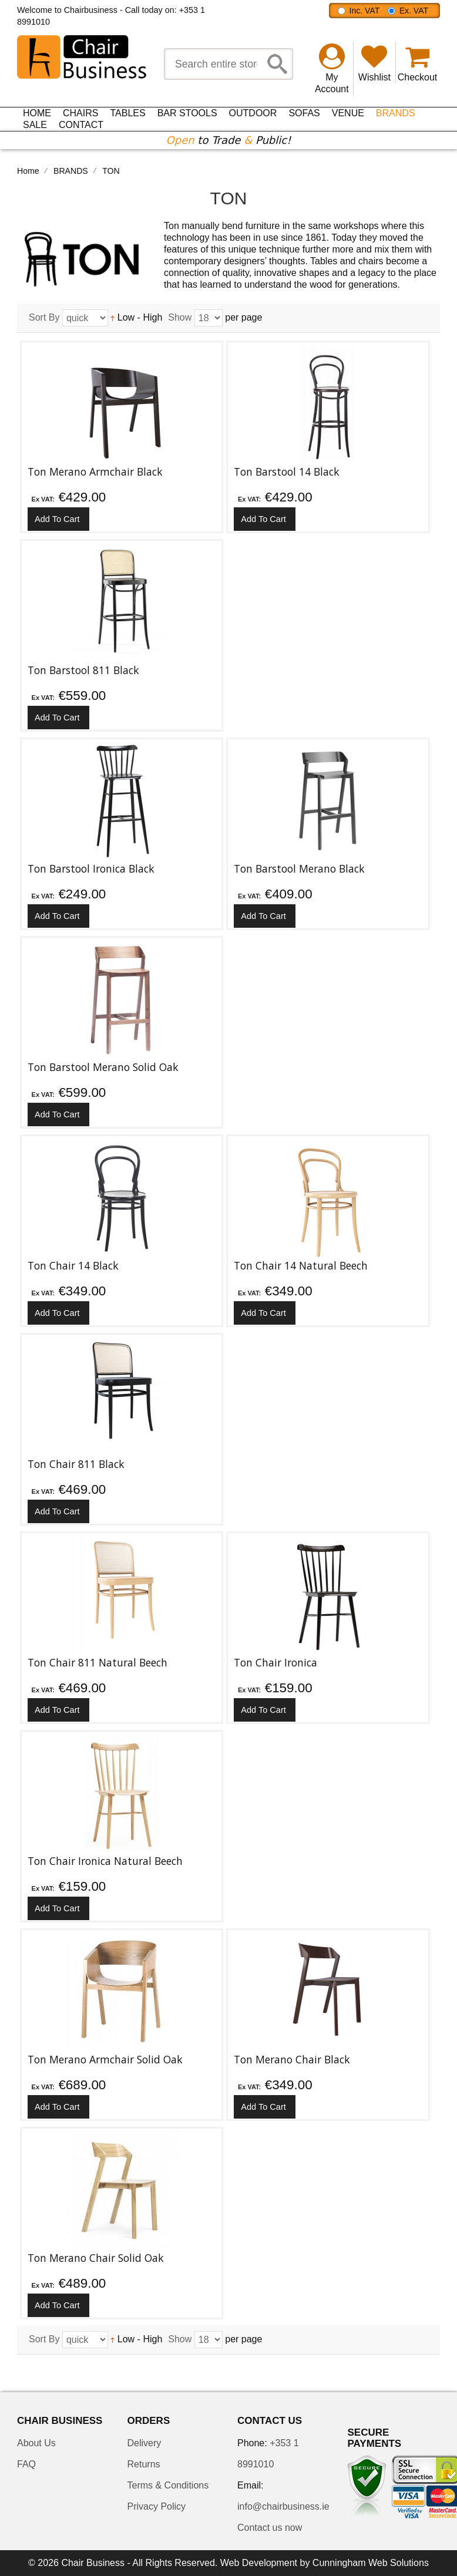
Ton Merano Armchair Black (95, 471)
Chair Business (93, 2563)
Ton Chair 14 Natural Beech (301, 1265)
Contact (81, 125)
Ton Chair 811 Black (76, 1464)
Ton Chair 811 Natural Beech (97, 1662)
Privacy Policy (156, 2506)
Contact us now (269, 2528)
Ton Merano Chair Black (292, 2059)
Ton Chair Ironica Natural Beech (105, 1861)
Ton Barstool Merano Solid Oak (103, 1067)
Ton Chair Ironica (275, 1662)
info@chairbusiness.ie (283, 2506)
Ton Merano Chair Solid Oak (96, 2258)
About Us (36, 2443)
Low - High (136, 317)
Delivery (144, 2443)
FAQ (26, 2464)
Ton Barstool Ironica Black (91, 868)
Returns (143, 2464)
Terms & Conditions (168, 2485)
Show (179, 317)
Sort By (44, 317)
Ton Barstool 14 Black (287, 471)
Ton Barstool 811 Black (83, 670)
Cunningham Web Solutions (370, 2563)
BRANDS (70, 171)
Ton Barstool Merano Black (299, 868)
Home (28, 171)
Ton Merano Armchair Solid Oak (105, 2059)
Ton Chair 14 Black (73, 1265)
